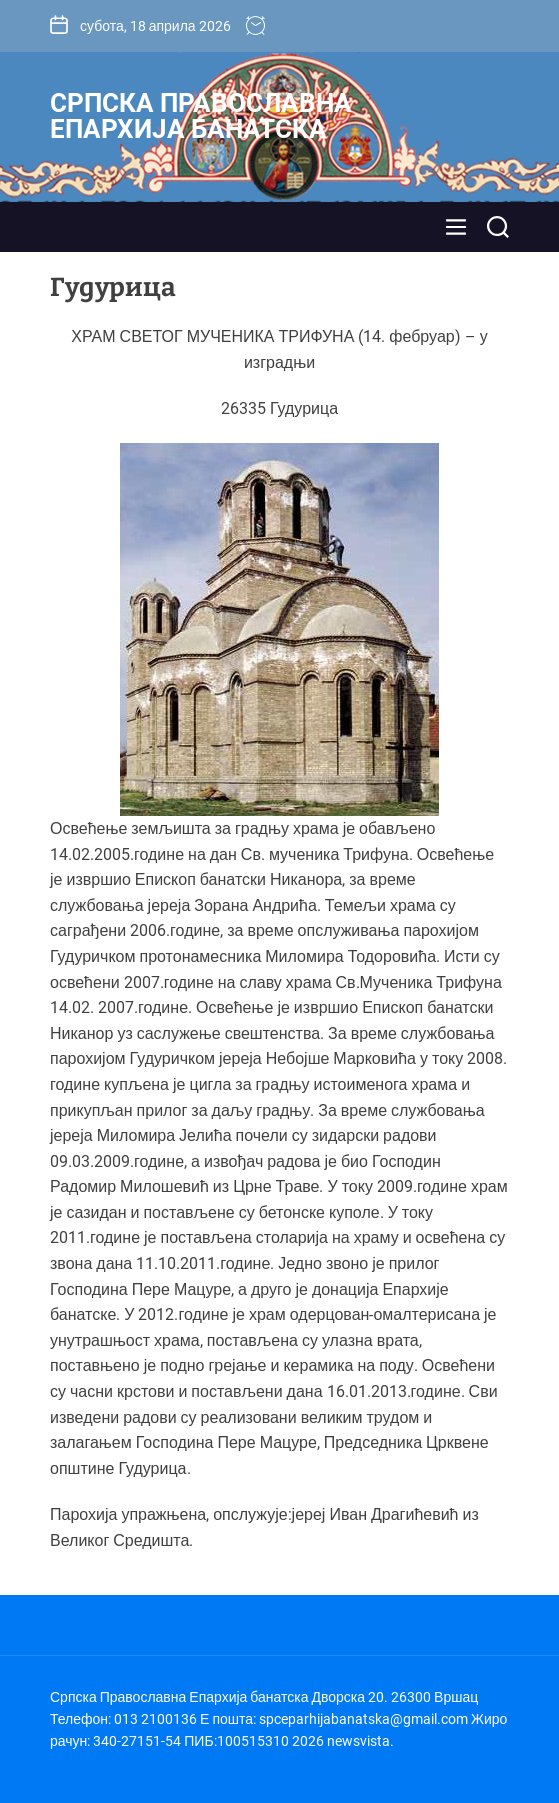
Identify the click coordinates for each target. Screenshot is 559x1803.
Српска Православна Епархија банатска (201, 116)
